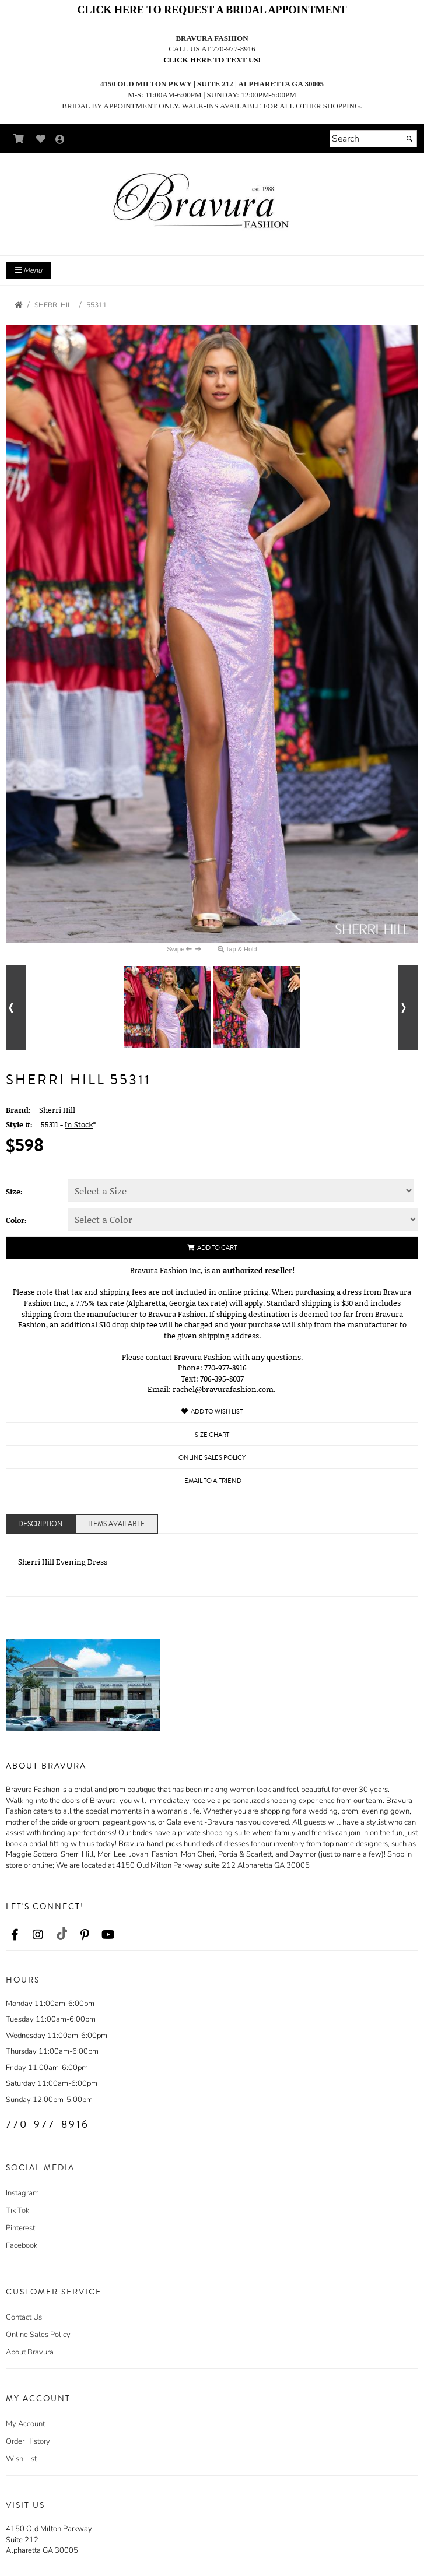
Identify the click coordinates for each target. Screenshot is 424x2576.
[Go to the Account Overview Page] (60, 140)
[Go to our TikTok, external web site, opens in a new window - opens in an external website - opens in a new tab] (61, 1933)
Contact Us (24, 2317)
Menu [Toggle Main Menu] (28, 270)
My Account (25, 2424)
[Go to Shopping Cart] (19, 139)
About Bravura (30, 2352)
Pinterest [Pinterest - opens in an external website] (20, 2228)
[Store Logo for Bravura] (212, 202)
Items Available (116, 1524)
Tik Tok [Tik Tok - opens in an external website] (17, 2210)
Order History (28, 2441)
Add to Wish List (212, 1411)
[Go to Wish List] (41, 139)
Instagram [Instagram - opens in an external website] (22, 2193)
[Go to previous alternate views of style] (16, 1007)
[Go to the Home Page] (19, 305)
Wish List (21, 2459)
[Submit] (409, 138)
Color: (16, 1220)
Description (40, 1524)
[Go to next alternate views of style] (408, 1007)
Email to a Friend (212, 1481)
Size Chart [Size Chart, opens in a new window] (212, 1435)
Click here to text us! (212, 59)
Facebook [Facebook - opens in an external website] (21, 2245)
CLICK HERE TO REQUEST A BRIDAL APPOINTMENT (211, 10)
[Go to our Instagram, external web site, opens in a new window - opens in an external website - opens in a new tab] (38, 1935)
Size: (14, 1191)
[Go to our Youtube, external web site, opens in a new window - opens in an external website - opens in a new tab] (108, 1935)
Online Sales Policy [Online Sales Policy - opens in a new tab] (212, 1457)
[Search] (373, 138)
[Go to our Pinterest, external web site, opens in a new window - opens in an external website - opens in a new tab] (84, 1935)
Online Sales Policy (38, 2334)
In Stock (79, 1124)
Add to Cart (212, 1247)
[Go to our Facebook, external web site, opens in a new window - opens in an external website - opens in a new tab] (14, 1935)
